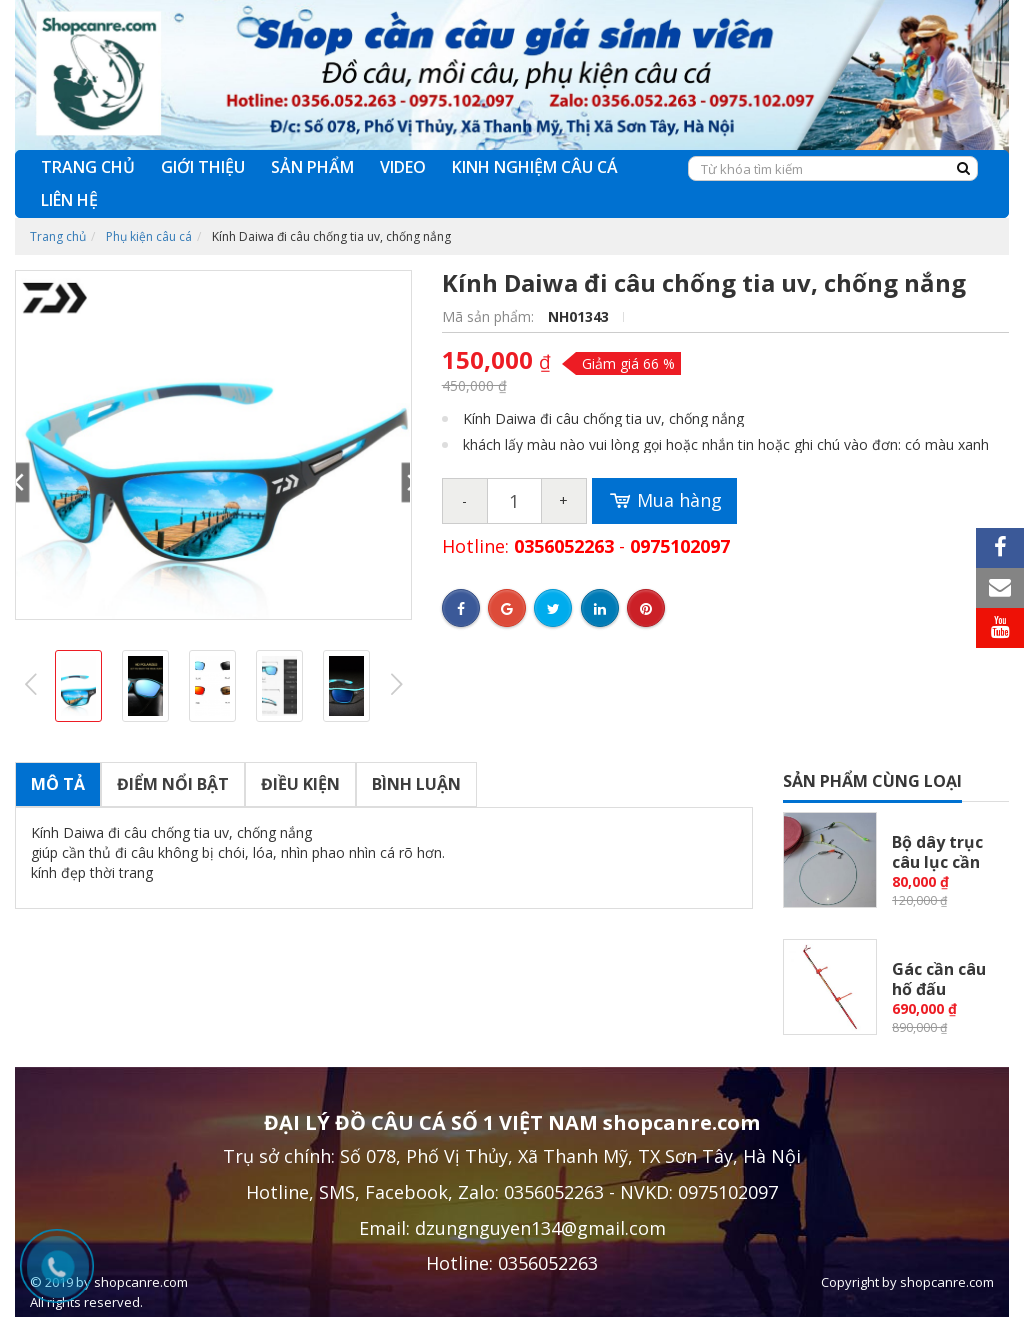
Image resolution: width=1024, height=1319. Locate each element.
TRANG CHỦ (88, 167)
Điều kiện (300, 784)
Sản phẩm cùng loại (872, 781)
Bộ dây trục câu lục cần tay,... (937, 862)
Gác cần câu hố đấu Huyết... (939, 989)
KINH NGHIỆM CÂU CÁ (535, 167)
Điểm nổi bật (173, 784)
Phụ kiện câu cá (149, 236)
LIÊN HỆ (69, 200)
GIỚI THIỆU (203, 167)
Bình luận (416, 784)
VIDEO (403, 167)
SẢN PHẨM (312, 167)
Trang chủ (58, 236)
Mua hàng (664, 501)
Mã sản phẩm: (490, 316)
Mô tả (58, 784)
